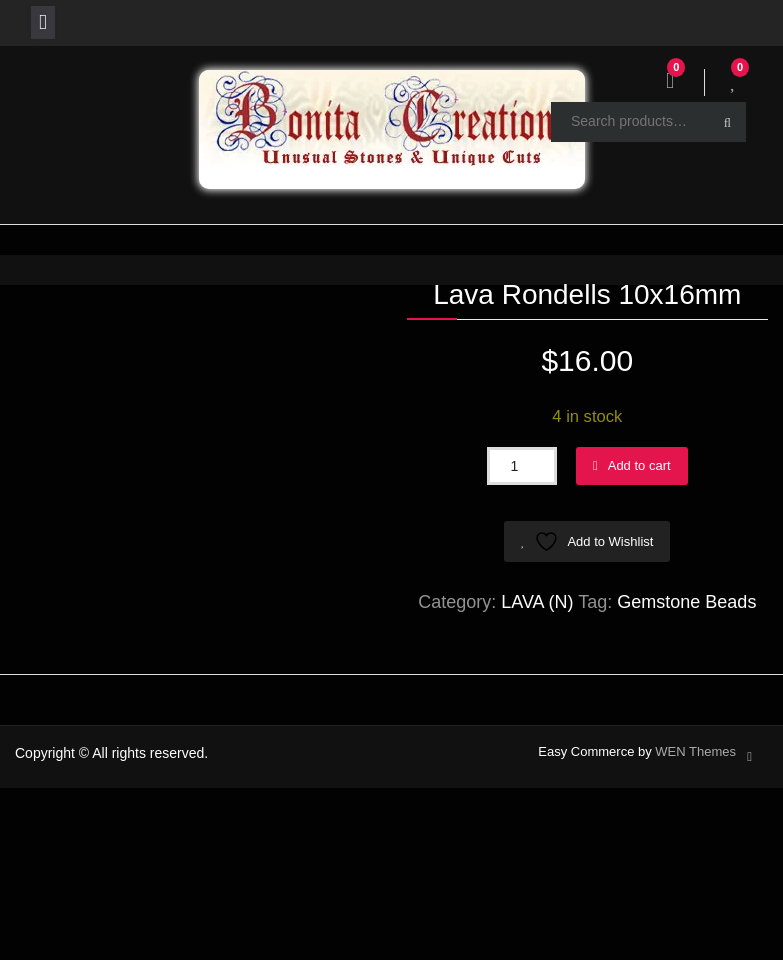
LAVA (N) (537, 602)
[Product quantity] (522, 466)
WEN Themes (695, 751)
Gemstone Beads (686, 602)
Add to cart (639, 465)
